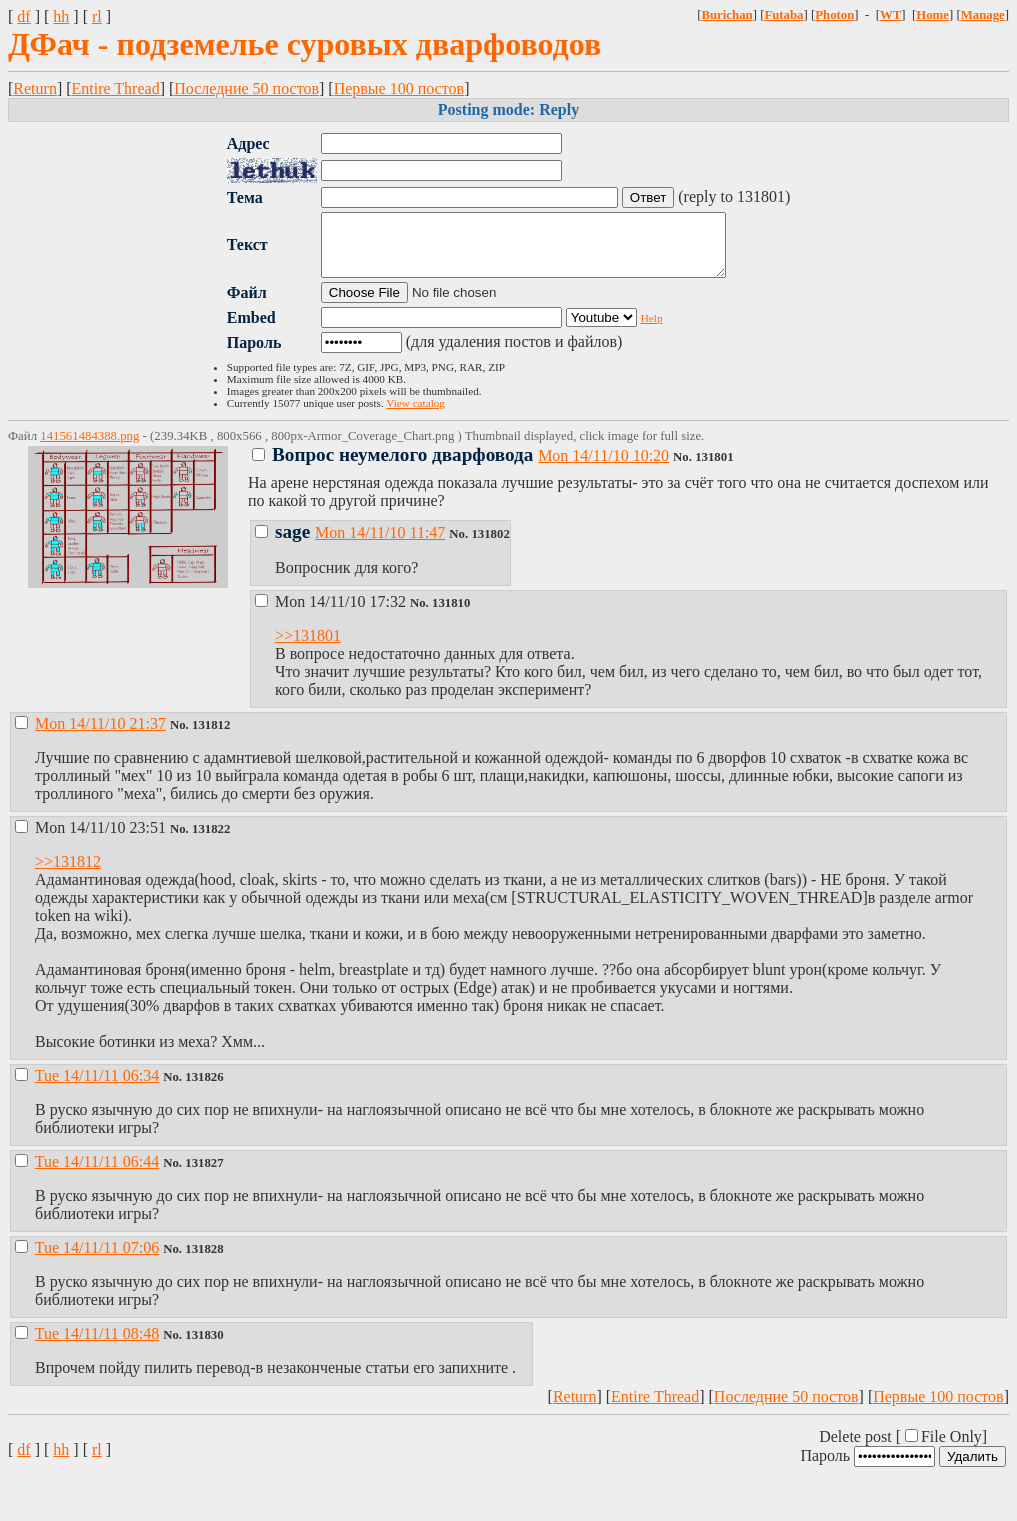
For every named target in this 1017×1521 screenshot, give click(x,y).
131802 (490, 546)
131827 (204, 1175)
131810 (451, 615)
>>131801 (308, 647)
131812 (211, 737)
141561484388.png (89, 448)
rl (97, 16)
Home (932, 15)
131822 (211, 841)
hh (61, 16)
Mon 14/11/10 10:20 (603, 467)
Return (35, 88)
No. (684, 469)
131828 (204, 1261)
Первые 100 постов (399, 88)
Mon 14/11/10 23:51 (92, 839)
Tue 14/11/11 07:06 (97, 1259)
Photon (834, 15)
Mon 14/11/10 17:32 (332, 613)
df (23, 16)
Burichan (726, 15)
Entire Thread (116, 88)
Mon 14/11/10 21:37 (100, 735)
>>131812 (68, 873)
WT (890, 15)
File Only (951, 1448)
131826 (204, 1089)
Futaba (783, 15)
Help (652, 330)
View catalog (415, 415)
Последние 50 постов (246, 88)
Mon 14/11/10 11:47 (380, 544)
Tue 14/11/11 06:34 (97, 1087)
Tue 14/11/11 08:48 (97, 1345)
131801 (714, 469)
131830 (204, 1347)
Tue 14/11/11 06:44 (97, 1173)
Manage (983, 15)
